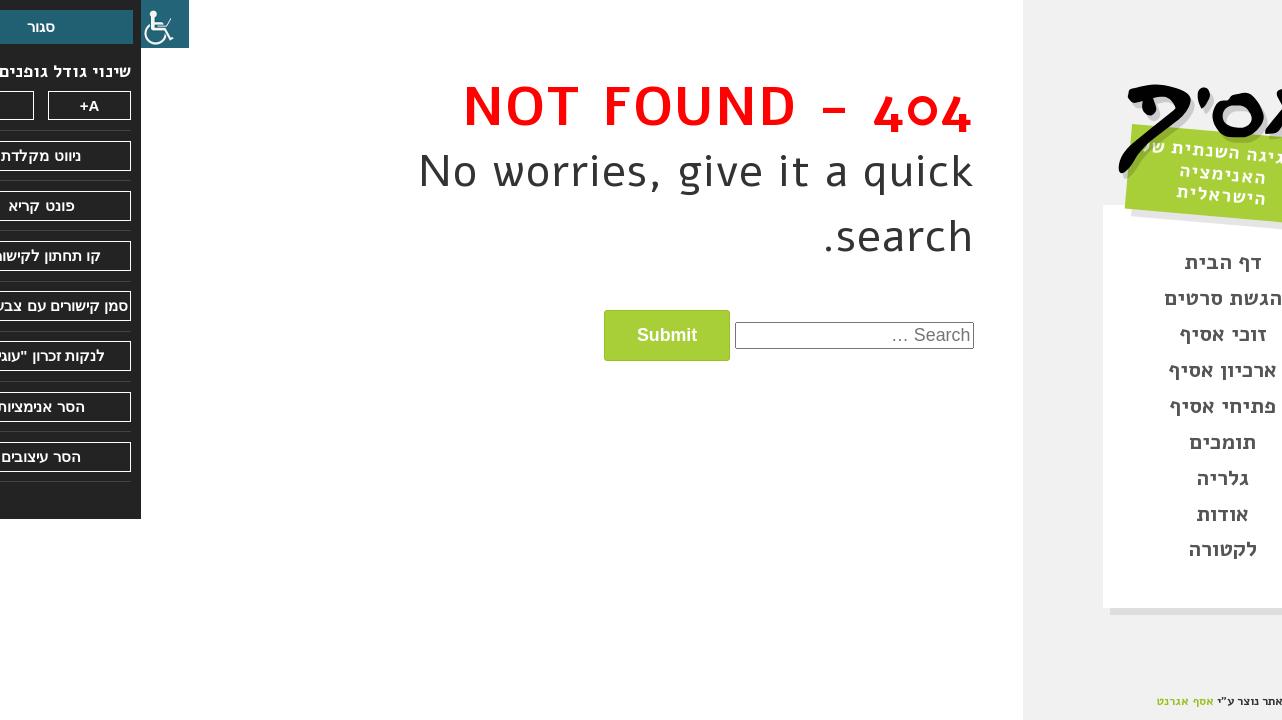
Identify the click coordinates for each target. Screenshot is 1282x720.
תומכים (1081, 442)
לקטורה (1081, 549)
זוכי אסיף (1082, 334)
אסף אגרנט (1044, 701)
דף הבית (1082, 262)
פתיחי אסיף (1081, 406)
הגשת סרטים (1082, 298)
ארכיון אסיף (1081, 370)
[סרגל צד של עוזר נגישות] (24, 24)
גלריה (1081, 478)
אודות (1081, 514)
